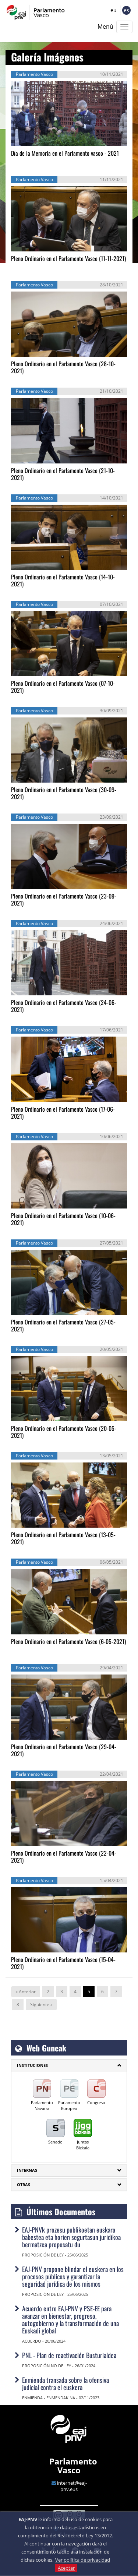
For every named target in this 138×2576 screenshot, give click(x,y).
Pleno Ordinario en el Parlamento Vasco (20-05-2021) (63, 1432)
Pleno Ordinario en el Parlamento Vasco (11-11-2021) (68, 258)
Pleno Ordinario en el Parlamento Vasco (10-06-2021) (63, 1219)
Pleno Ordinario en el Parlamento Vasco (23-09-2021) (63, 899)
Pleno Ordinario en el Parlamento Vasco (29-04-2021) (63, 1750)
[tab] (69, 2065)
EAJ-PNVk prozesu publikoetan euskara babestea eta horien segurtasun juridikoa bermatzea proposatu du (71, 2237)
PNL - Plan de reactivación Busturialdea (69, 2355)
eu (113, 10)
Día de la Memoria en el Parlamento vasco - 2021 (65, 153)
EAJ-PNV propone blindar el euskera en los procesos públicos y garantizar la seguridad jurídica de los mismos (73, 2276)
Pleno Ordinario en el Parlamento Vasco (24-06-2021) (63, 1006)
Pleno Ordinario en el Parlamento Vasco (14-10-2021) (63, 580)
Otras (23, 2184)
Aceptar (66, 2568)
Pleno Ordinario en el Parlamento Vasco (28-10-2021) (63, 367)
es (126, 10)
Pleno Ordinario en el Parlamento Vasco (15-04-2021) (63, 1963)
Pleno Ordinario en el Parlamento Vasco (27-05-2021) (63, 1325)
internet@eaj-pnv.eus (72, 2486)
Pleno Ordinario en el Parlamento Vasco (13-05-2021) (63, 1538)
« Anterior (25, 1992)
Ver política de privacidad (82, 2559)
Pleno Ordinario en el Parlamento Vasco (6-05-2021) (68, 1641)
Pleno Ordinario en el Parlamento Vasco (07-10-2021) (63, 687)
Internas (27, 2170)
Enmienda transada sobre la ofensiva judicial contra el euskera (65, 2383)
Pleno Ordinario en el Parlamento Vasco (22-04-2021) (63, 1856)
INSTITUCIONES (32, 2065)
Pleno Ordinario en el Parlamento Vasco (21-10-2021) (63, 474)
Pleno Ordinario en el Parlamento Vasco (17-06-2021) (63, 1113)
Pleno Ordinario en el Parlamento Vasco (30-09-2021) (63, 793)
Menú (105, 26)
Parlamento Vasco (73, 2466)
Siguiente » (41, 2004)
